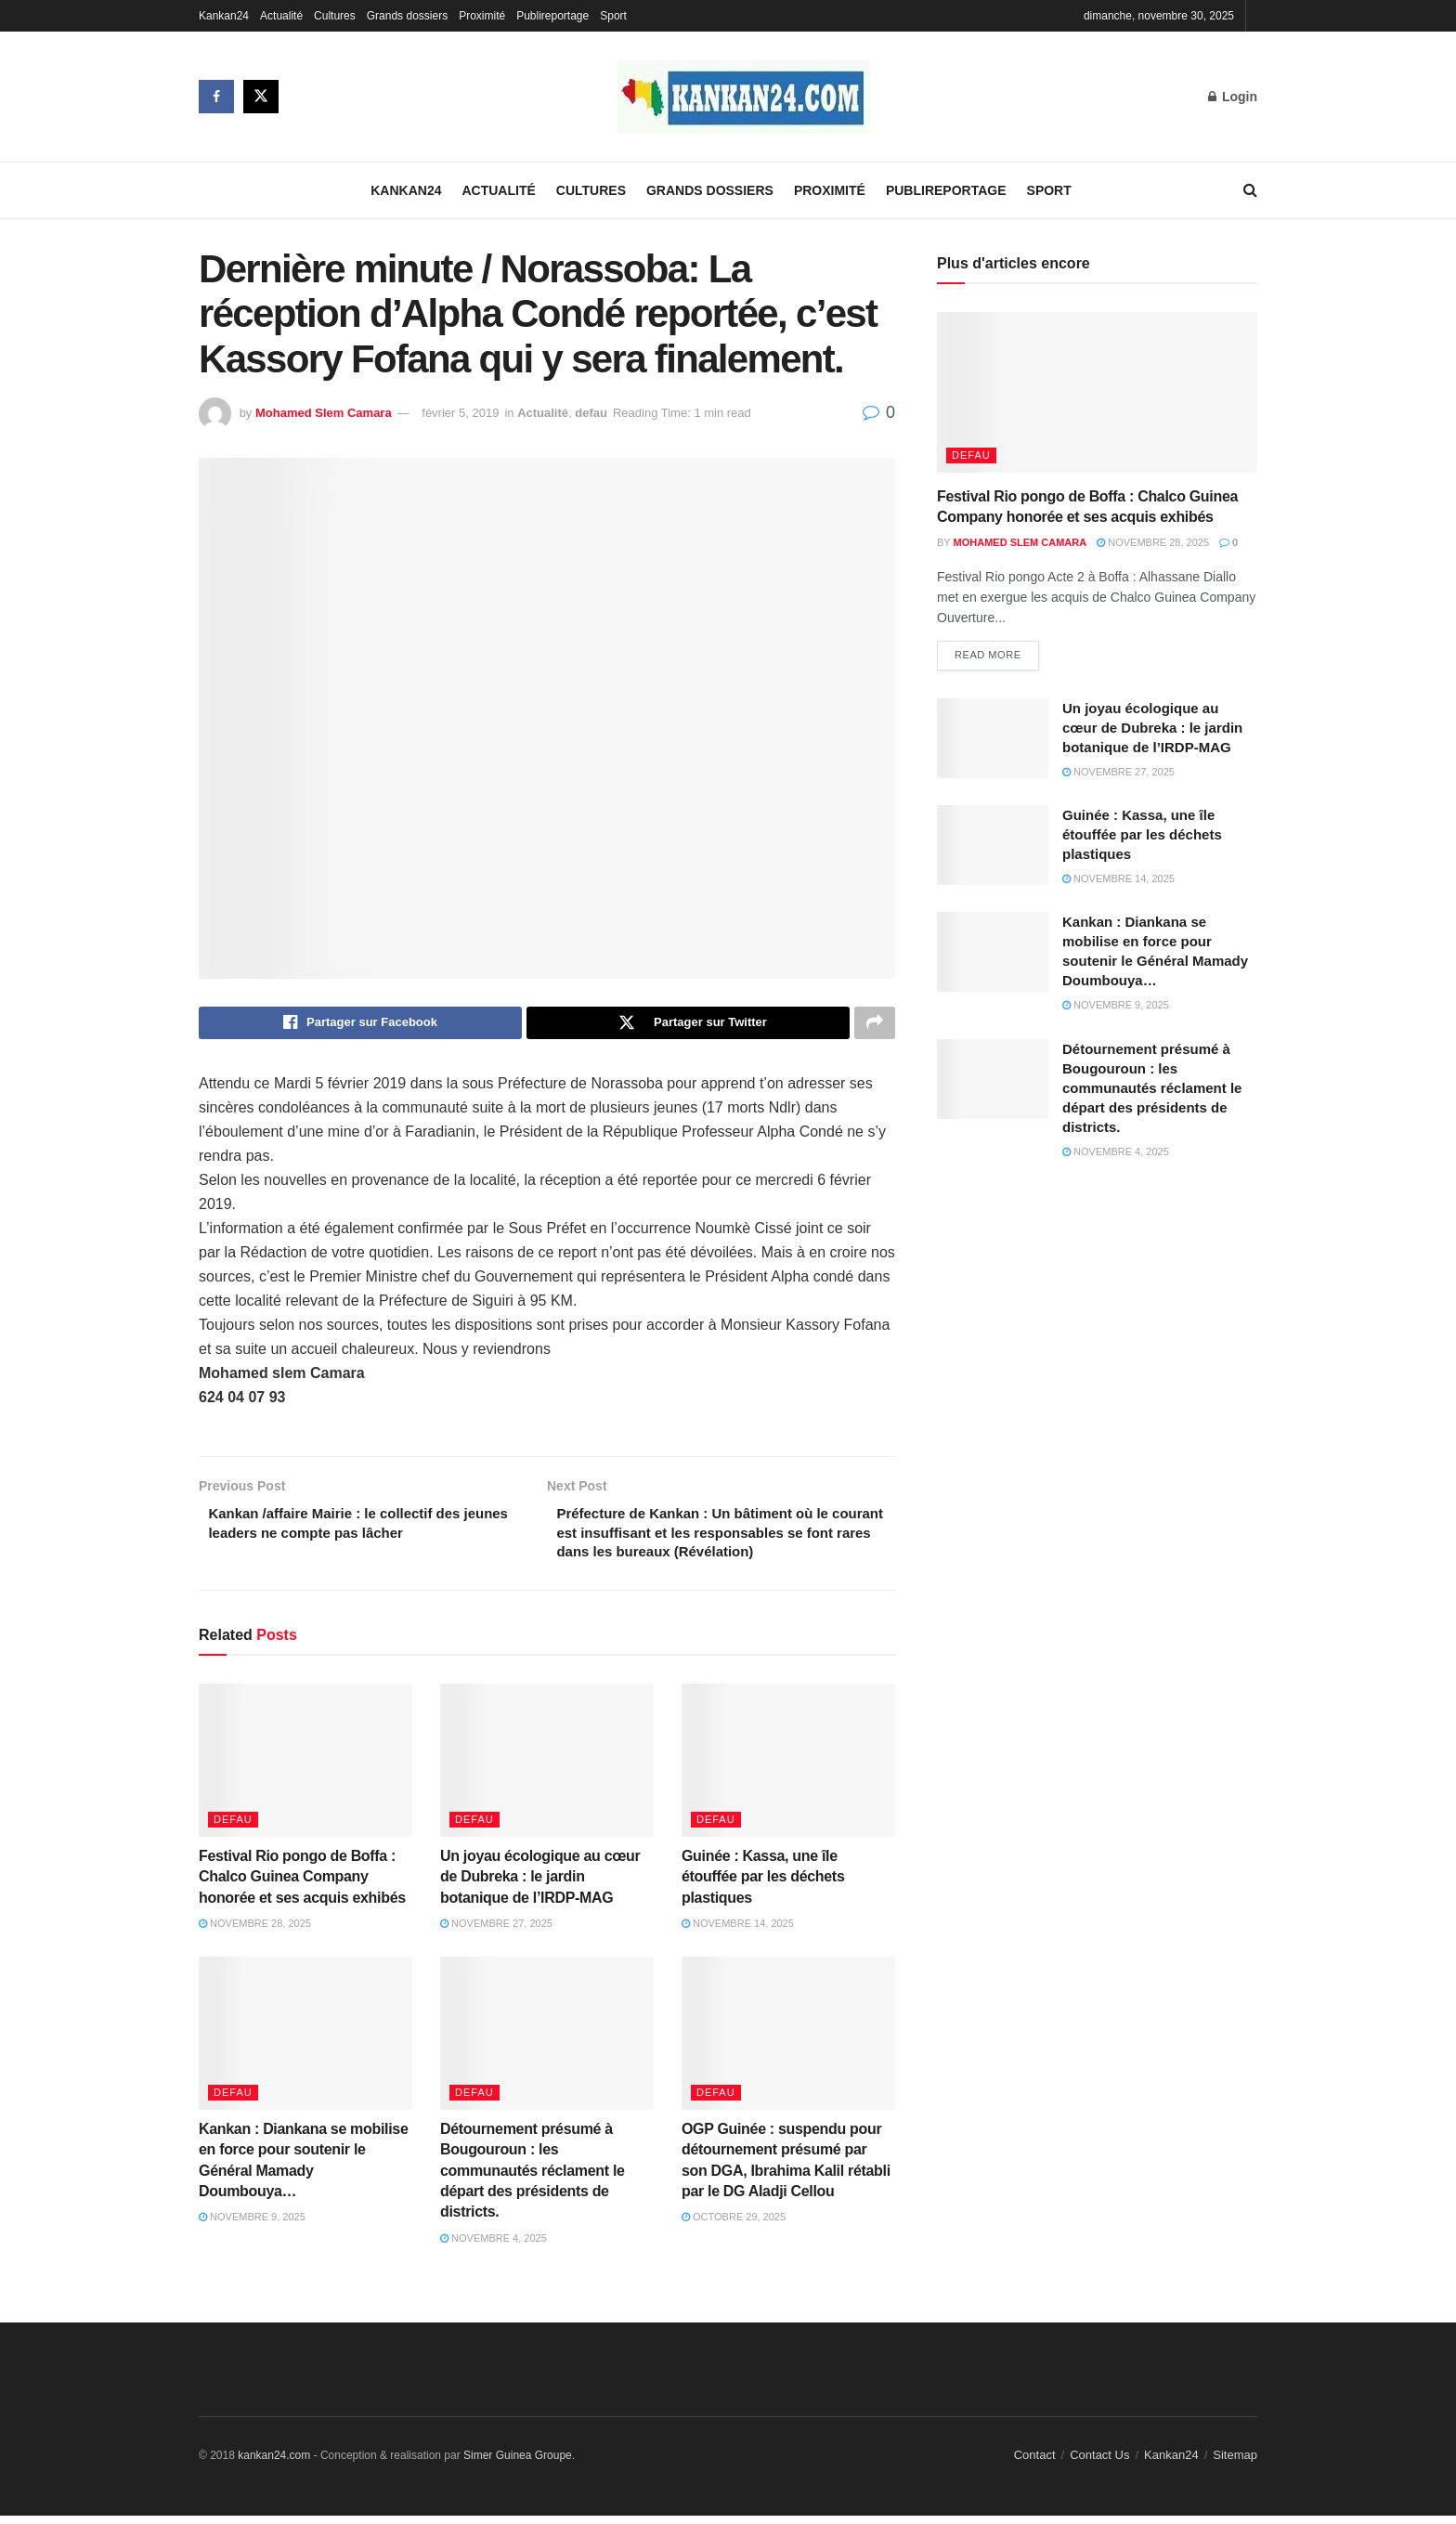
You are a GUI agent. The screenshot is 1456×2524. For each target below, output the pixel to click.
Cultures (335, 15)
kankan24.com (274, 2464)
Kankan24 (224, 15)
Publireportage (552, 15)
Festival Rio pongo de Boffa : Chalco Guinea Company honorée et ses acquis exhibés (302, 1885)
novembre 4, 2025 (493, 2246)
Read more (988, 656)
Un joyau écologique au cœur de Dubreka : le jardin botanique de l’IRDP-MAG (540, 1885)
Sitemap (1235, 2464)
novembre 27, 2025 (496, 1932)
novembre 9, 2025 (252, 2225)
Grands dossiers (407, 15)
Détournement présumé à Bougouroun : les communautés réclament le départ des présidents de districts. (532, 2179)
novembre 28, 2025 (255, 1932)
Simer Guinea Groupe (517, 2464)
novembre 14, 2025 (738, 1932)
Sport (613, 15)
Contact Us (1099, 2464)
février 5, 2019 (460, 413)
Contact (1035, 2464)
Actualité (281, 15)
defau (591, 413)
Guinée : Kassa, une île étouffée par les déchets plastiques (763, 1885)
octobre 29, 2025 (734, 2225)
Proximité (482, 15)
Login (1232, 96)
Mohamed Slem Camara (323, 413)
